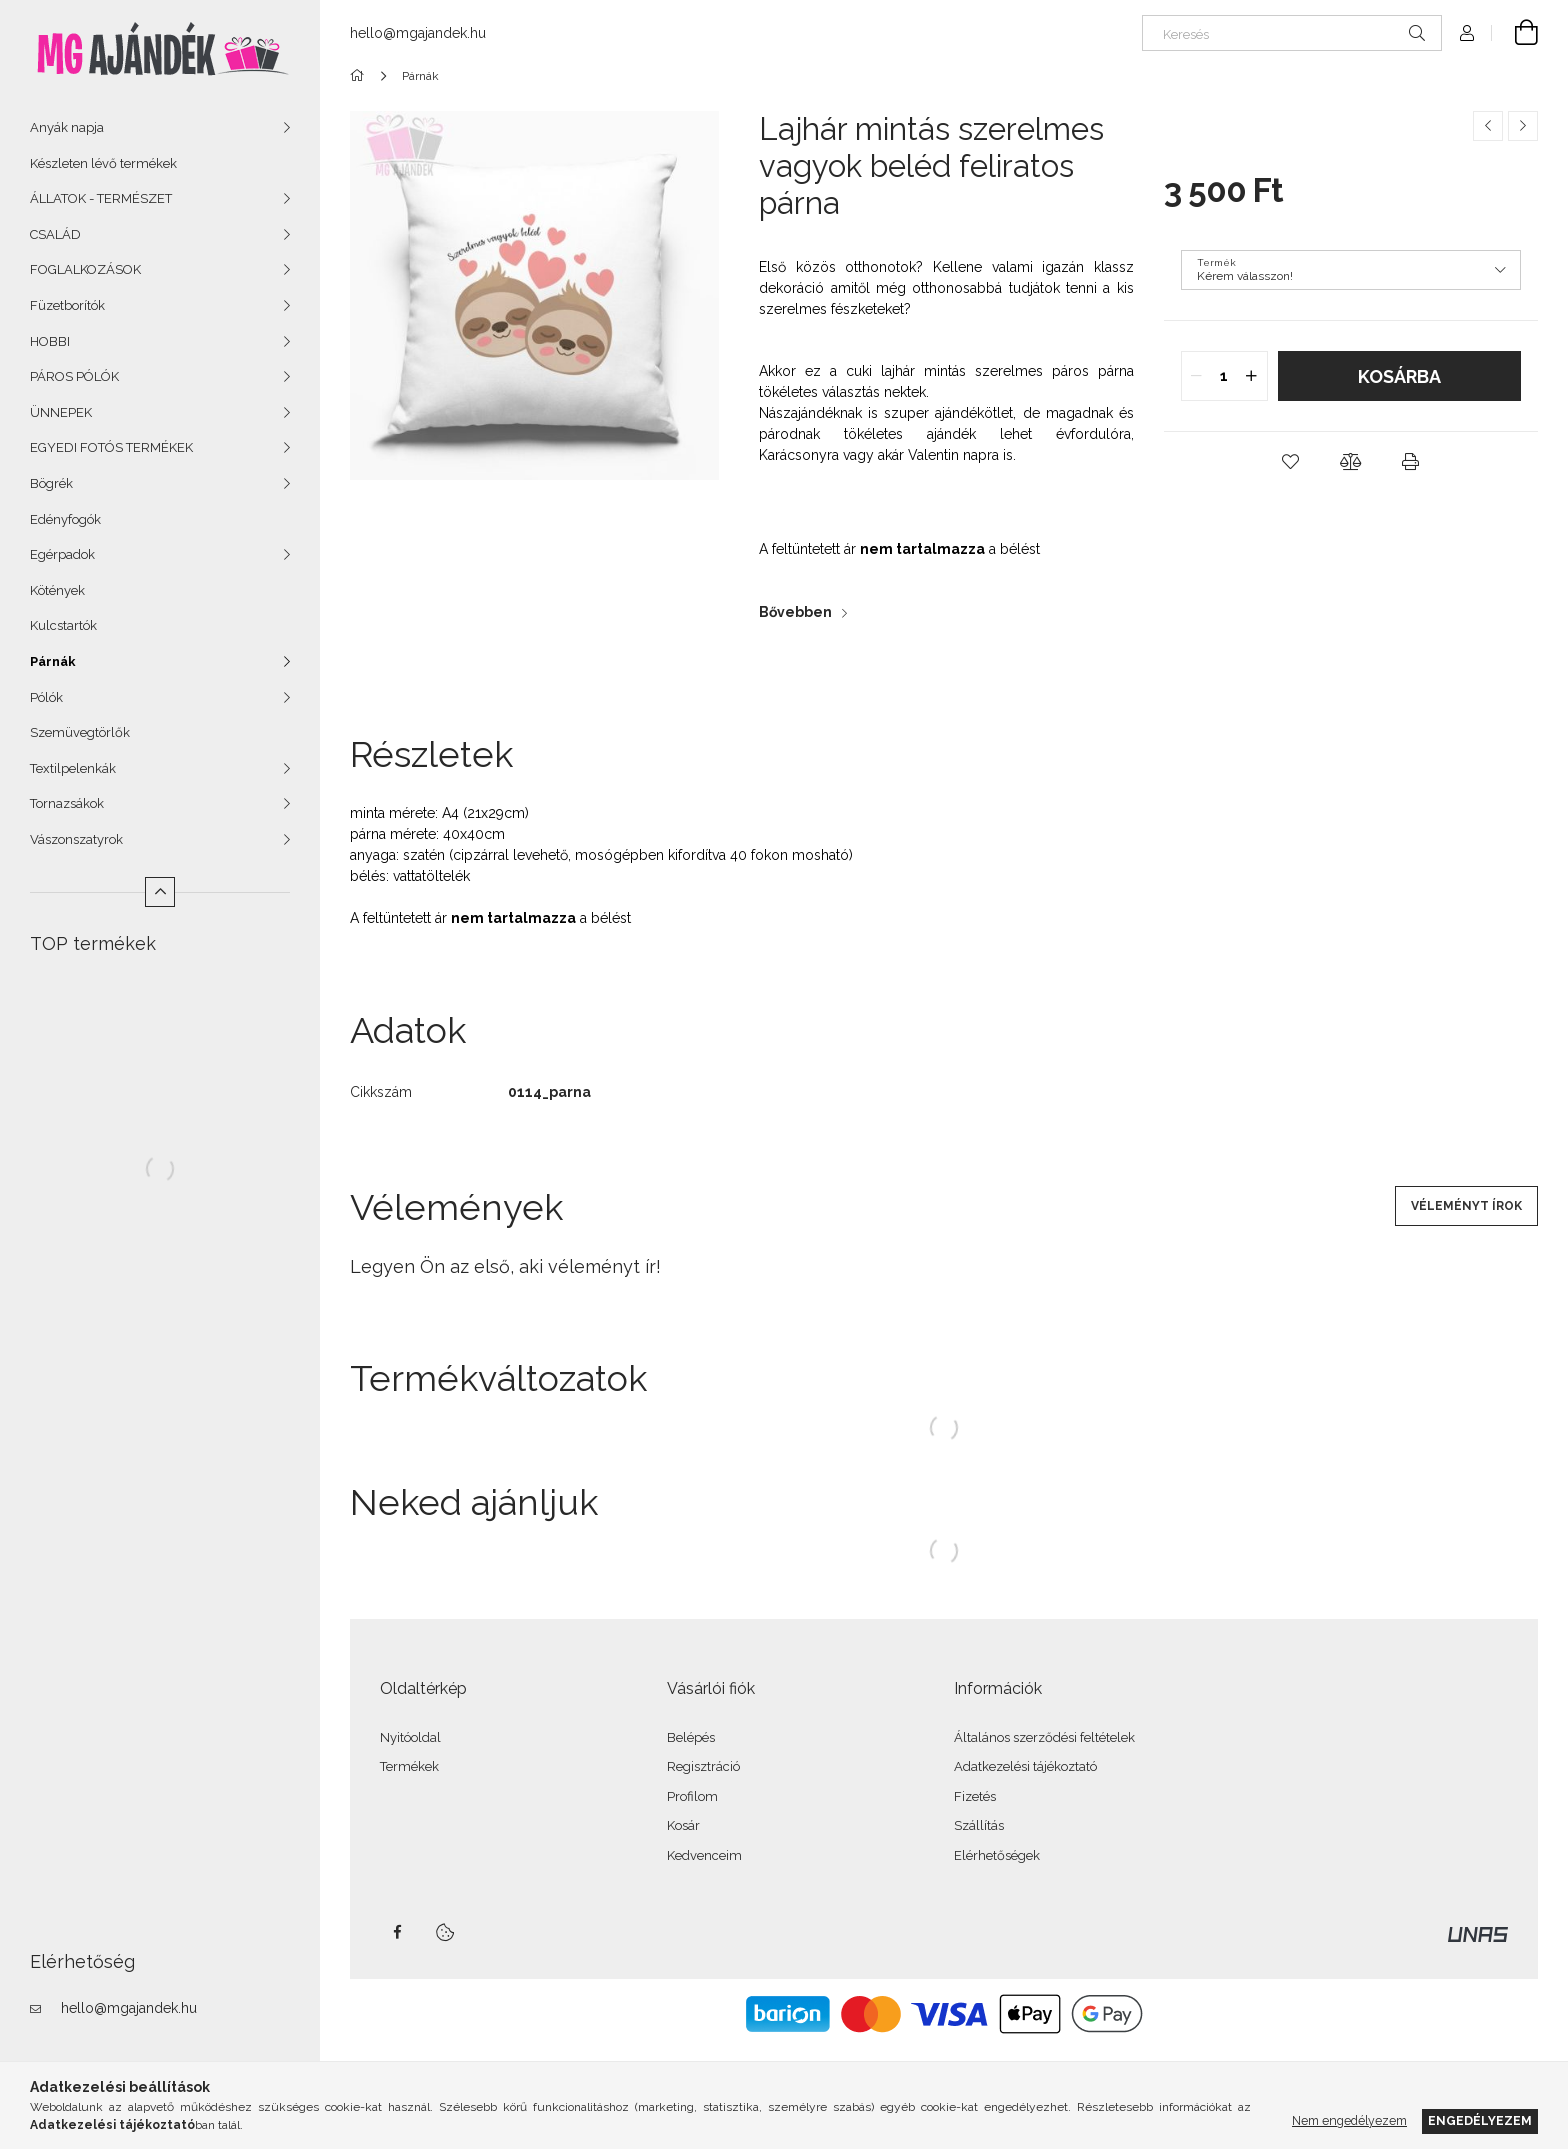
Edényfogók (65, 519)
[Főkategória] (360, 76)
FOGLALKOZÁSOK (85, 269)
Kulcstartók (63, 625)
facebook (397, 1932)
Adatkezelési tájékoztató (1025, 1766)
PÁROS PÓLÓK (74, 376)
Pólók (46, 697)
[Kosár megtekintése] (1515, 33)
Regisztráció (703, 1766)
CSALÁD (55, 234)
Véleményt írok (1466, 1206)
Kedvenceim (704, 1855)
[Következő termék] (1523, 126)
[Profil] (1467, 33)
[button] (1291, 462)
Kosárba (1399, 376)
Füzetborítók (67, 305)
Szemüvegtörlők (80, 732)
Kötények (57, 590)
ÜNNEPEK (61, 412)
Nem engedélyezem (1349, 2120)
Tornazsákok (67, 803)
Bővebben (795, 612)
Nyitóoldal (410, 1737)
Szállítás (979, 1825)
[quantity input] (1224, 376)
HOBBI (50, 341)
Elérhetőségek (997, 1855)
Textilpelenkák (73, 768)
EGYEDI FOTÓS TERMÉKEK (111, 447)
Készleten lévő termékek (103, 163)
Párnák (53, 661)
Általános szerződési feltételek (1044, 1737)
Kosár (683, 1825)
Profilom (692, 1796)
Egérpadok (62, 554)
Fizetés (975, 1796)
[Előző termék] (1488, 126)
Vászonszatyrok (76, 839)
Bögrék (51, 483)
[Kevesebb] (160, 892)
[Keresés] (1292, 33)
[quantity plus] (1252, 376)
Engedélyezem (1480, 2120)
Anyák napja (67, 127)
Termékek (409, 1766)
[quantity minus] (1197, 376)
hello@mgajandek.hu (129, 2008)
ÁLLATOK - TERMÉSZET (101, 198)
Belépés (691, 1737)
